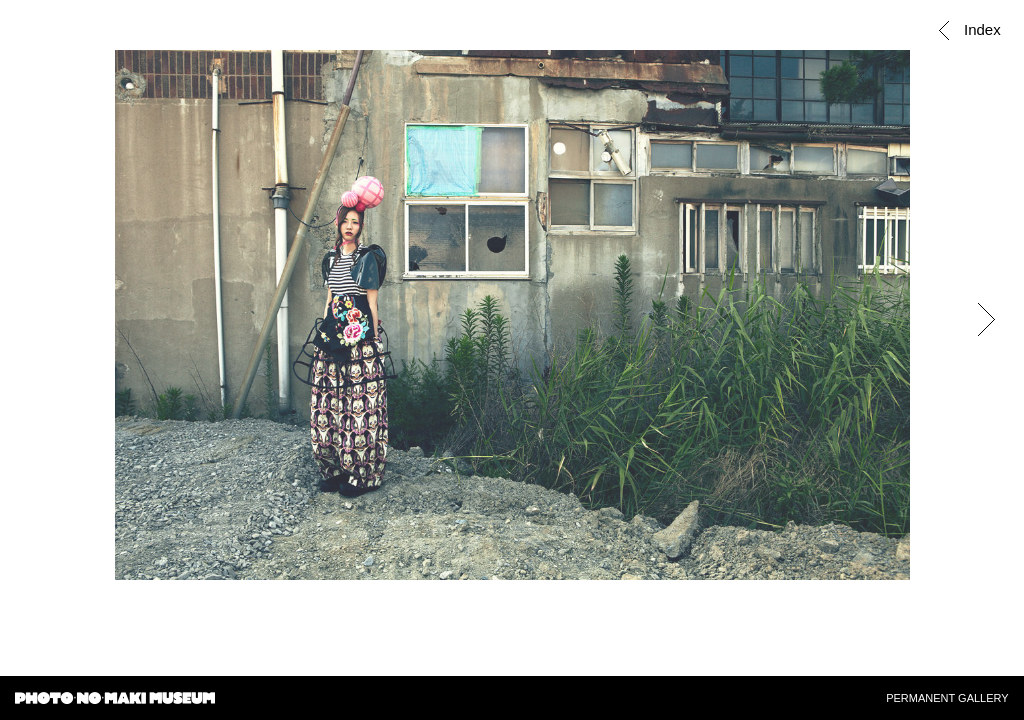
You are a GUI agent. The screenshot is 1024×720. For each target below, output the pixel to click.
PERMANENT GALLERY (947, 698)
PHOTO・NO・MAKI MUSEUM (115, 700)
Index (979, 29)
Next (986, 319)
